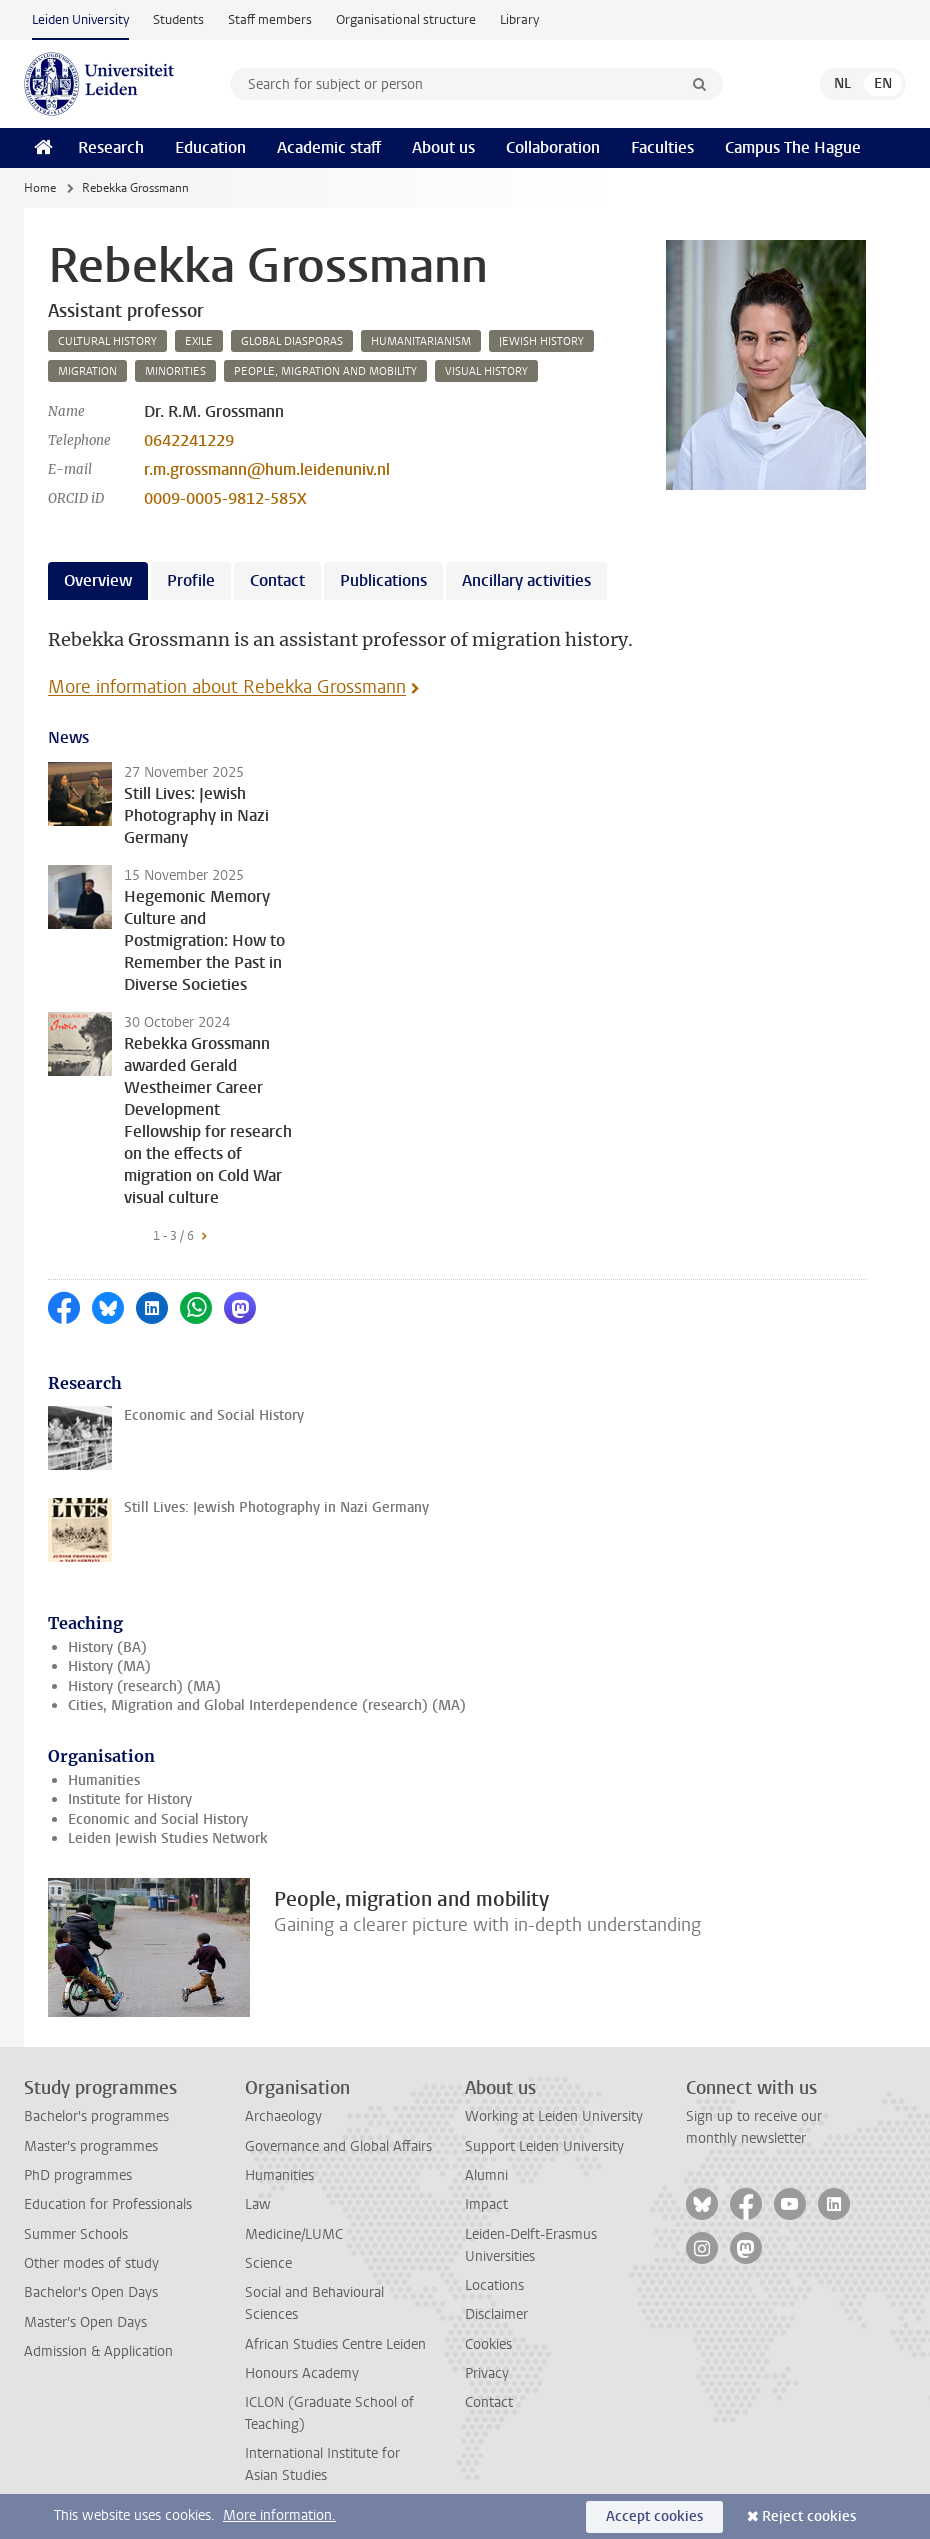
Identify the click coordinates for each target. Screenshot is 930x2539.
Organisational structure (406, 19)
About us (443, 147)
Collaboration (553, 147)
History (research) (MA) (144, 1686)
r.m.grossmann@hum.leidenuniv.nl (267, 469)
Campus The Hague (793, 147)
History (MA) (109, 1666)
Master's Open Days (85, 2322)
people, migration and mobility (325, 371)
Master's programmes (91, 2146)
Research (111, 147)
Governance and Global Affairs (338, 2146)
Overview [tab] (98, 580)
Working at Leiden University (554, 2116)
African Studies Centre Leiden (335, 2344)
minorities (175, 371)
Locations (494, 2285)
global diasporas (292, 341)
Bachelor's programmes (96, 2116)
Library (519, 19)
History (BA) (107, 1647)
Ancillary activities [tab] (526, 580)
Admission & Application (98, 2351)
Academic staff (329, 147)
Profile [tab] (191, 580)
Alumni (486, 2175)
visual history (486, 371)
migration (87, 371)
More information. (279, 2515)
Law (258, 2204)
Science (268, 2263)
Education (210, 147)
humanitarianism (421, 341)
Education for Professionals (108, 2204)
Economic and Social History (158, 1819)
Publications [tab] (383, 580)
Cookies (488, 2344)
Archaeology (283, 2116)
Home (40, 188)
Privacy (487, 2373)
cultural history (107, 341)
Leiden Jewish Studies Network (168, 1838)
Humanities (104, 1780)
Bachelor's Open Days (91, 2292)
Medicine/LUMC (294, 2234)
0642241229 (189, 440)
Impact (486, 2204)
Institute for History (130, 1799)
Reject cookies (809, 2516)
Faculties (662, 147)
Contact (489, 2402)
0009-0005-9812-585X (225, 498)
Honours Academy (302, 2373)
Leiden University (80, 19)
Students (178, 19)
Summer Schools (76, 2234)
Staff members (270, 19)
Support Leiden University (544, 2146)
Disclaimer (496, 2314)
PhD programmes (78, 2175)
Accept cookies (654, 2516)
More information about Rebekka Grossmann (227, 687)
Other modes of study (91, 2263)
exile (199, 341)
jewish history (541, 341)
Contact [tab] (277, 580)
